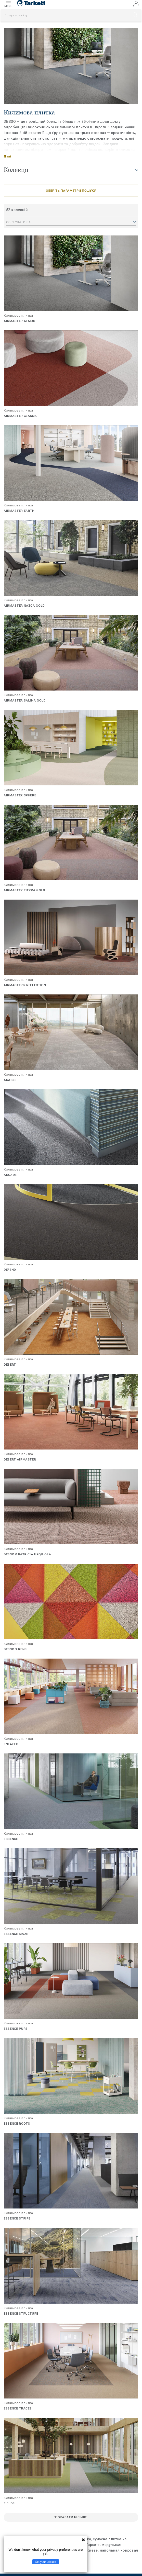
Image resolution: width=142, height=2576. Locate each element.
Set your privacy (45, 2562)
